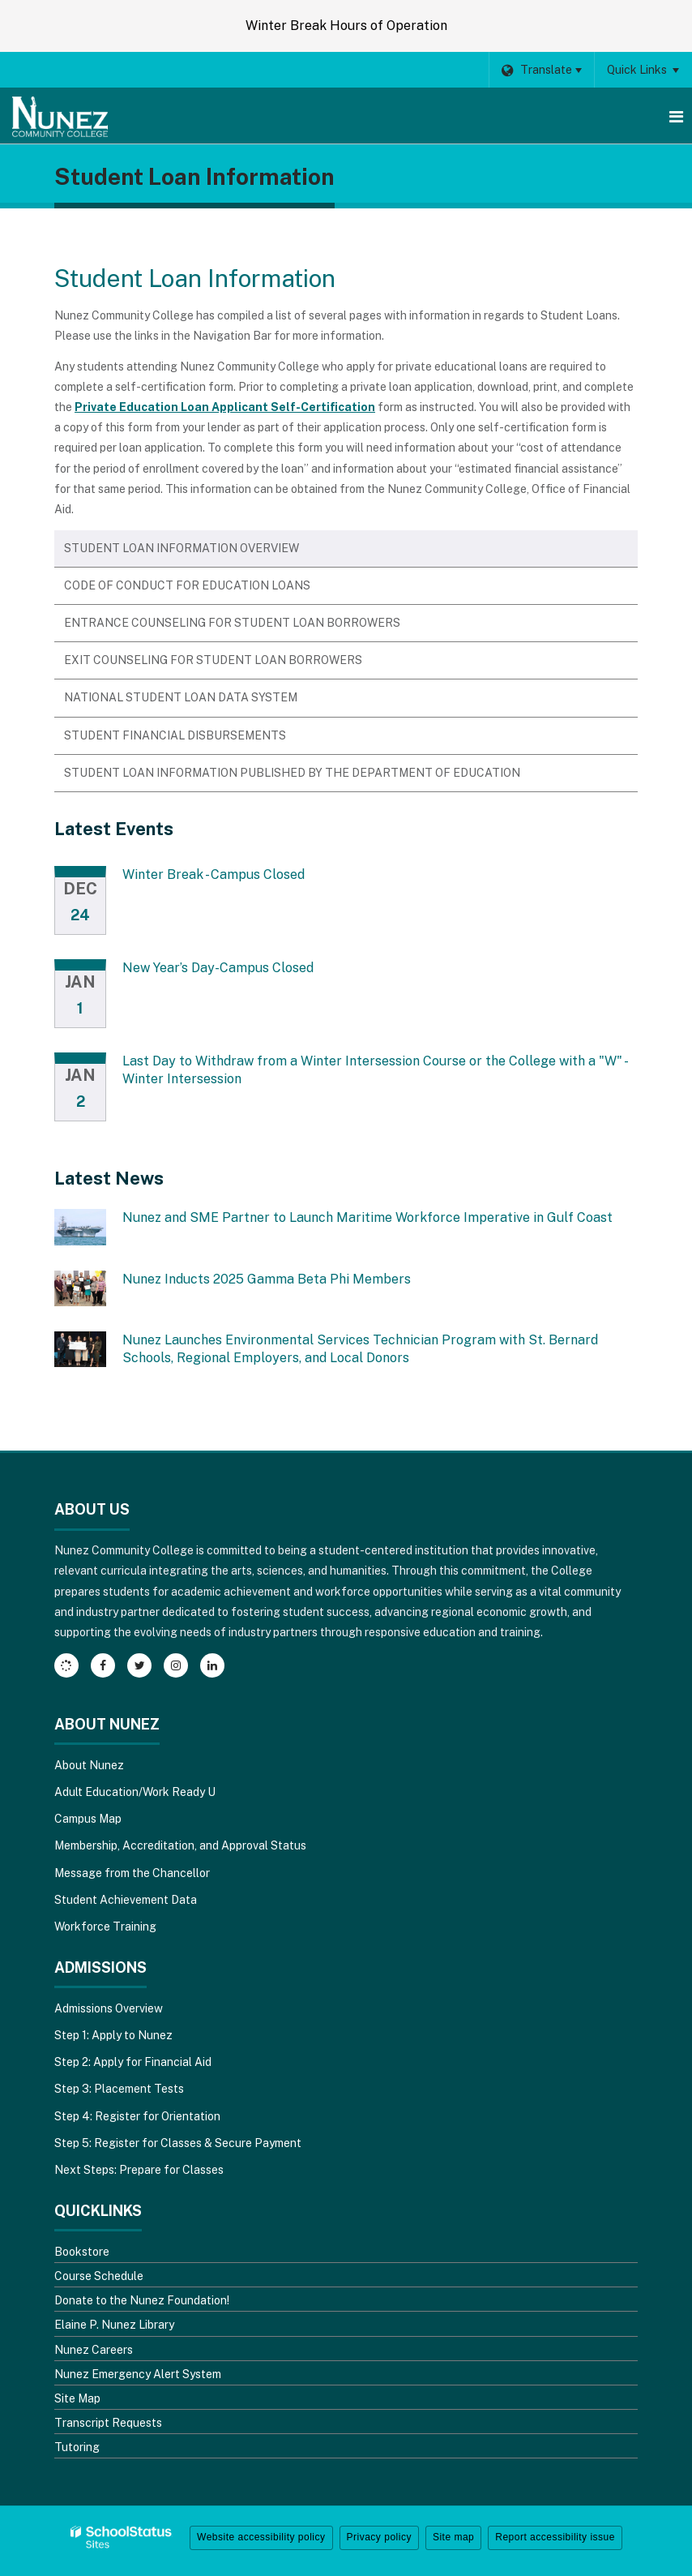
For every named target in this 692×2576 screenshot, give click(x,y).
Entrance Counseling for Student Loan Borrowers (232, 622)
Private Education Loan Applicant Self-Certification (225, 407)
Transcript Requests (108, 2422)
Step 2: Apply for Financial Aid (132, 2061)
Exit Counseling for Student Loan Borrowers (213, 660)
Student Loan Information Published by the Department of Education (292, 772)
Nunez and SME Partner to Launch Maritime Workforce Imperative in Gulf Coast (367, 1217)
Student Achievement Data (125, 1899)
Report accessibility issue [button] (555, 2537)
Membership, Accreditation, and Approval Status (180, 1845)
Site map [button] (453, 2537)
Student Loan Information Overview (181, 548)
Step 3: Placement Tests (119, 2088)
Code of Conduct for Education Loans (187, 585)
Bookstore (81, 2251)
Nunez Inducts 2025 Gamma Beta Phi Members (266, 1279)
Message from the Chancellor (132, 1873)
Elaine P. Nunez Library (114, 2324)
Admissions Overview (108, 2008)
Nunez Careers (93, 2349)
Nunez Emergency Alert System (137, 2374)
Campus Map (88, 1818)
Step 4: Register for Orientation (137, 2116)
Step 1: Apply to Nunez (113, 2035)
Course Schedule (98, 2276)
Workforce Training (105, 1926)
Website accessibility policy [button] (261, 2537)
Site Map (77, 2398)
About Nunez (89, 1765)
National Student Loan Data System (180, 697)
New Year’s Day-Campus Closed (218, 967)
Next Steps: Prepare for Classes (139, 2169)
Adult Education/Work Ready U (135, 1791)
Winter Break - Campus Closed (213, 874)
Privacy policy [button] (379, 2537)
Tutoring (77, 2447)
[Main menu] (676, 116)
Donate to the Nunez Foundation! (141, 2300)
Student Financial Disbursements (175, 735)
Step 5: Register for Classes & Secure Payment (177, 2143)
